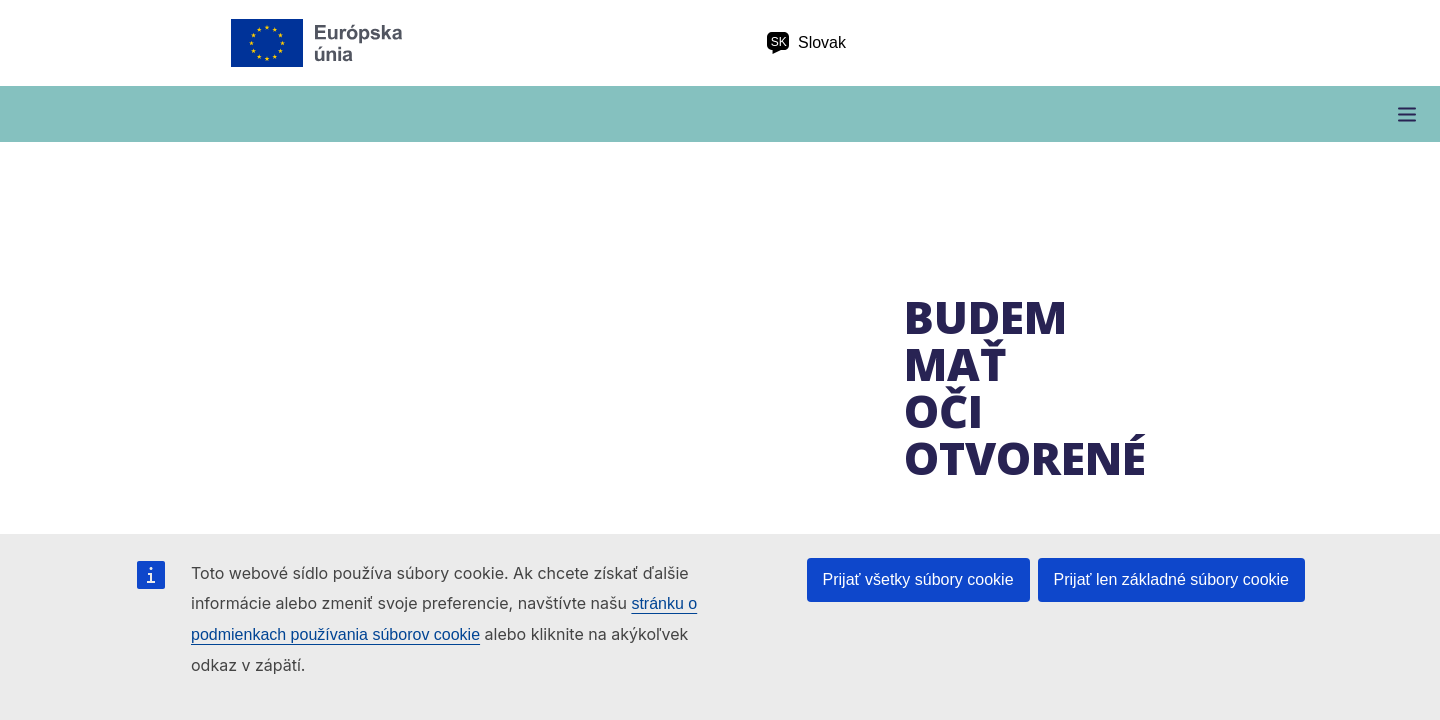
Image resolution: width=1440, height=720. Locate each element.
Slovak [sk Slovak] (806, 43)
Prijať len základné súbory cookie (1171, 579)
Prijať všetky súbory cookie (918, 579)
